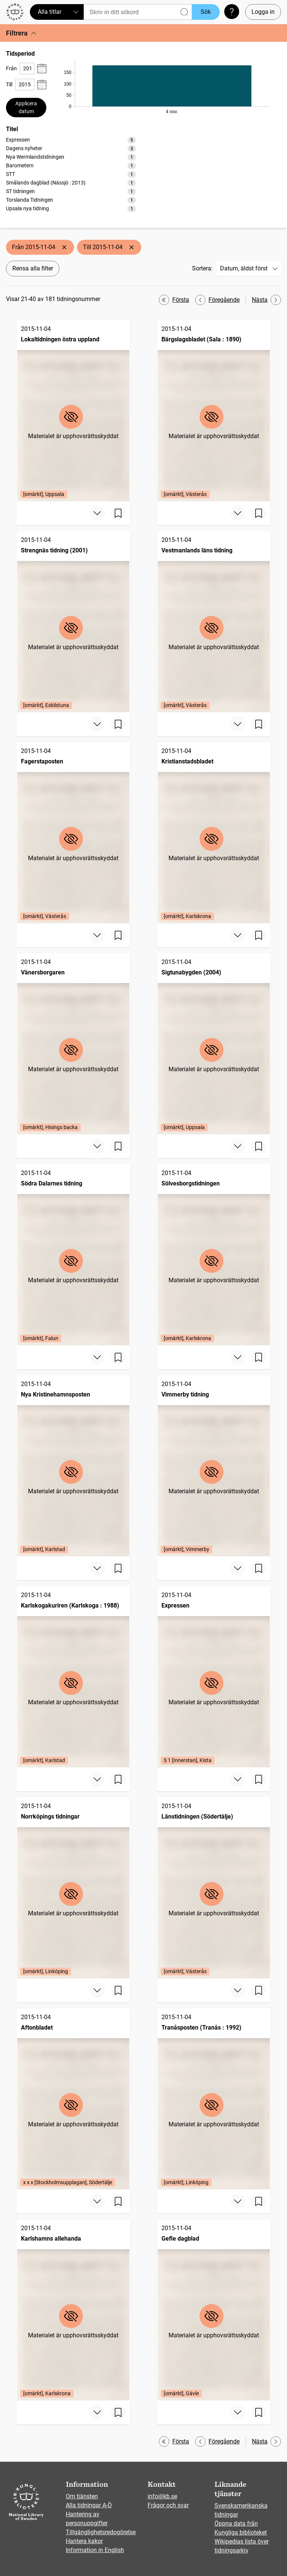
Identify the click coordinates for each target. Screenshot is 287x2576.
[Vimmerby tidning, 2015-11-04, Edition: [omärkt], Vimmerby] (214, 1465)
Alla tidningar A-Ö (89, 2505)
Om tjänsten (82, 2496)
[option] (71, 140)
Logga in (263, 11)
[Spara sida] (118, 513)
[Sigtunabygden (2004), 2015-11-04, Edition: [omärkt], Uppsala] (214, 1043)
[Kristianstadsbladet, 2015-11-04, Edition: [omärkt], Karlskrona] (214, 832)
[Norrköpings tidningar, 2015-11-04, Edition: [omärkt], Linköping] (73, 1887)
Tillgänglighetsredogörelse (101, 2532)
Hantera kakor (84, 2541)
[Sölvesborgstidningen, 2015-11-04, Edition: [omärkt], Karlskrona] (214, 1254)
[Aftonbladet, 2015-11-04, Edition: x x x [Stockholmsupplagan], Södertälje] (73, 2098)
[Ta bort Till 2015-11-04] (131, 247)
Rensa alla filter (32, 268)
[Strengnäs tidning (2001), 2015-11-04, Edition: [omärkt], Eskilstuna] (73, 621)
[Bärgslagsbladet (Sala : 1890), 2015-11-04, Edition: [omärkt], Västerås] (214, 410)
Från (11, 68)
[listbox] (71, 174)
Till (9, 84)
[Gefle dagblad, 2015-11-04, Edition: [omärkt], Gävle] (214, 2309)
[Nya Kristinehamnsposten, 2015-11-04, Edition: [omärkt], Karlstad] (73, 1465)
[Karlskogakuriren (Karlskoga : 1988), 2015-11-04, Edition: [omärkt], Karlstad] (73, 1676)
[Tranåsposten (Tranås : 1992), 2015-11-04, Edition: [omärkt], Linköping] (214, 2098)
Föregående (217, 300)
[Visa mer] (97, 513)
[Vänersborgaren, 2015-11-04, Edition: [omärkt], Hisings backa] (73, 1043)
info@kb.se (162, 2496)
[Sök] (138, 11)
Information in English (95, 2550)
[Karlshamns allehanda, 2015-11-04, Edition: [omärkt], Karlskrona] (73, 2309)
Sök (206, 11)
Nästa (266, 300)
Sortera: (202, 268)
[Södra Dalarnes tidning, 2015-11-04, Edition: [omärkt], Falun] (73, 1254)
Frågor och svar (168, 2505)
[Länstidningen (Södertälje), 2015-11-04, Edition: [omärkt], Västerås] (214, 1887)
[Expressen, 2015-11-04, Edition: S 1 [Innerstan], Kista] (214, 1676)
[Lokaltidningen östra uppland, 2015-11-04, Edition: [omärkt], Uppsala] (73, 410)
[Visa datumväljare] (41, 68)
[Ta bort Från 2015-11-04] (64, 247)
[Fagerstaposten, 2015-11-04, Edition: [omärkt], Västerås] (73, 832)
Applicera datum (26, 107)
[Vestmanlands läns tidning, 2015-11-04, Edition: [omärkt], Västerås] (214, 621)
